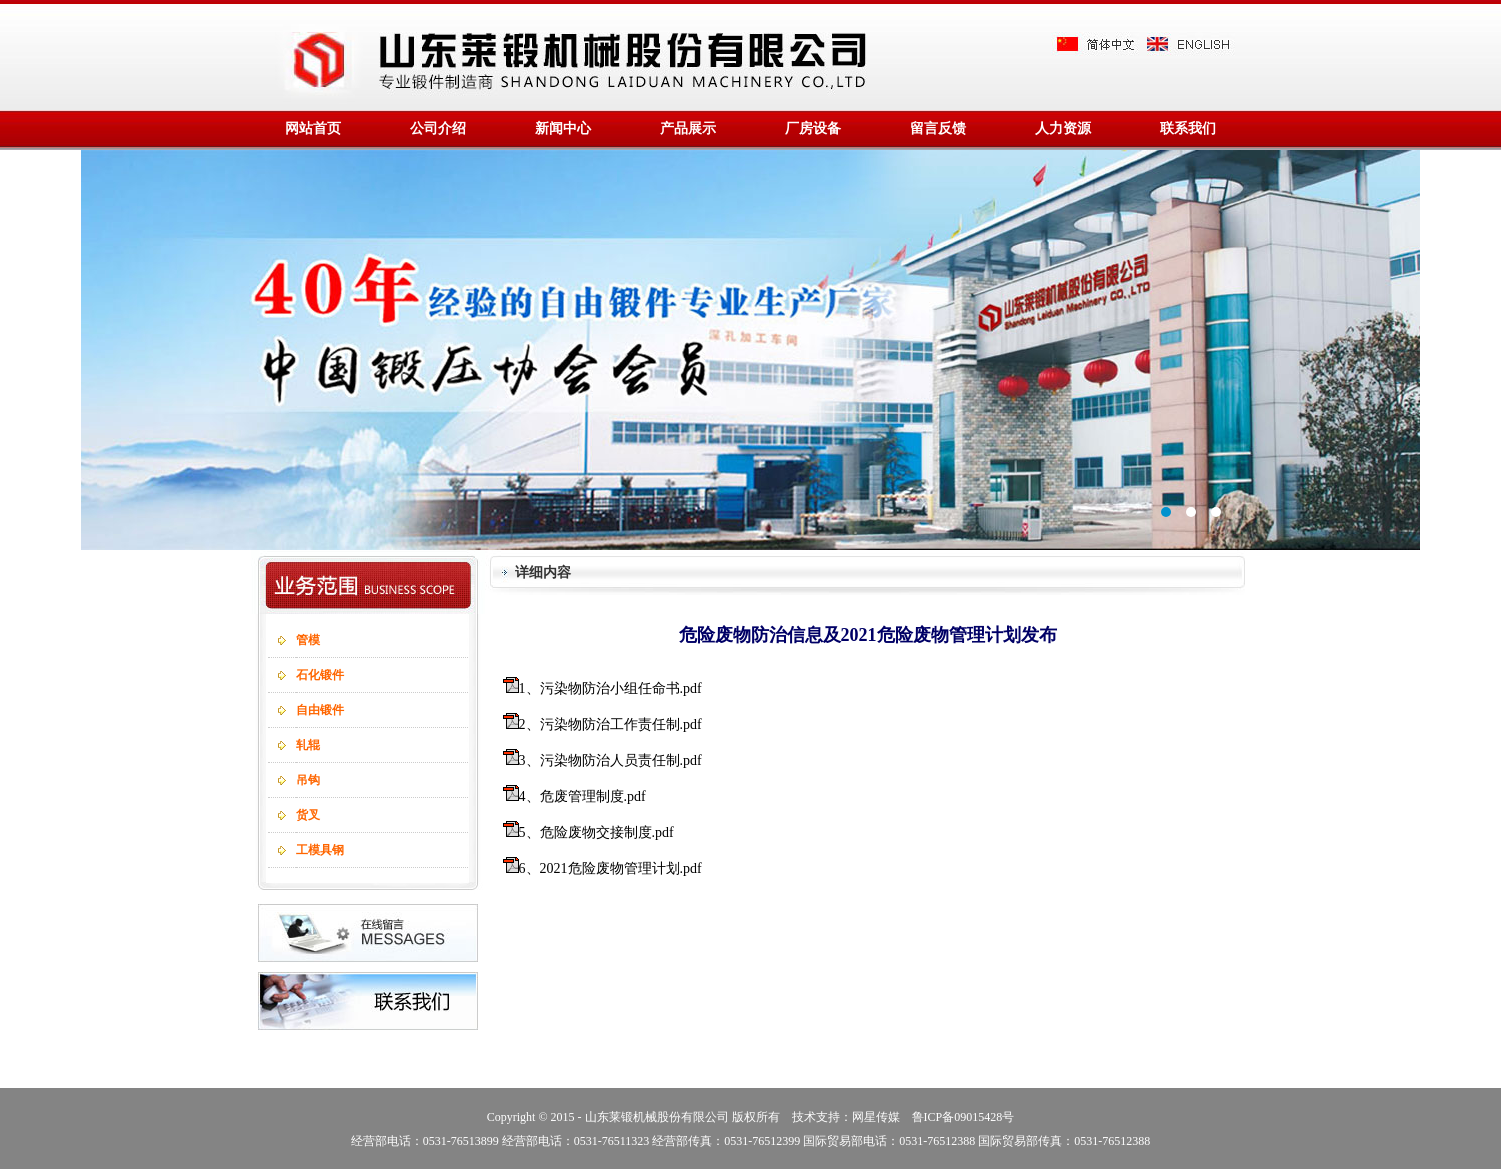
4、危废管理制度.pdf (582, 796)
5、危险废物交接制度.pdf (596, 832)
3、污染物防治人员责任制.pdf (610, 760)
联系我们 (1188, 128)
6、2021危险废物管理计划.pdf (610, 868)
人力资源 (1063, 128)
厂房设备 (813, 128)
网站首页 (313, 128)
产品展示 (688, 128)
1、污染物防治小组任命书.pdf (610, 688)
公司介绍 (438, 128)
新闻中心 (563, 128)
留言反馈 (938, 128)
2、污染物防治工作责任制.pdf (610, 724)
